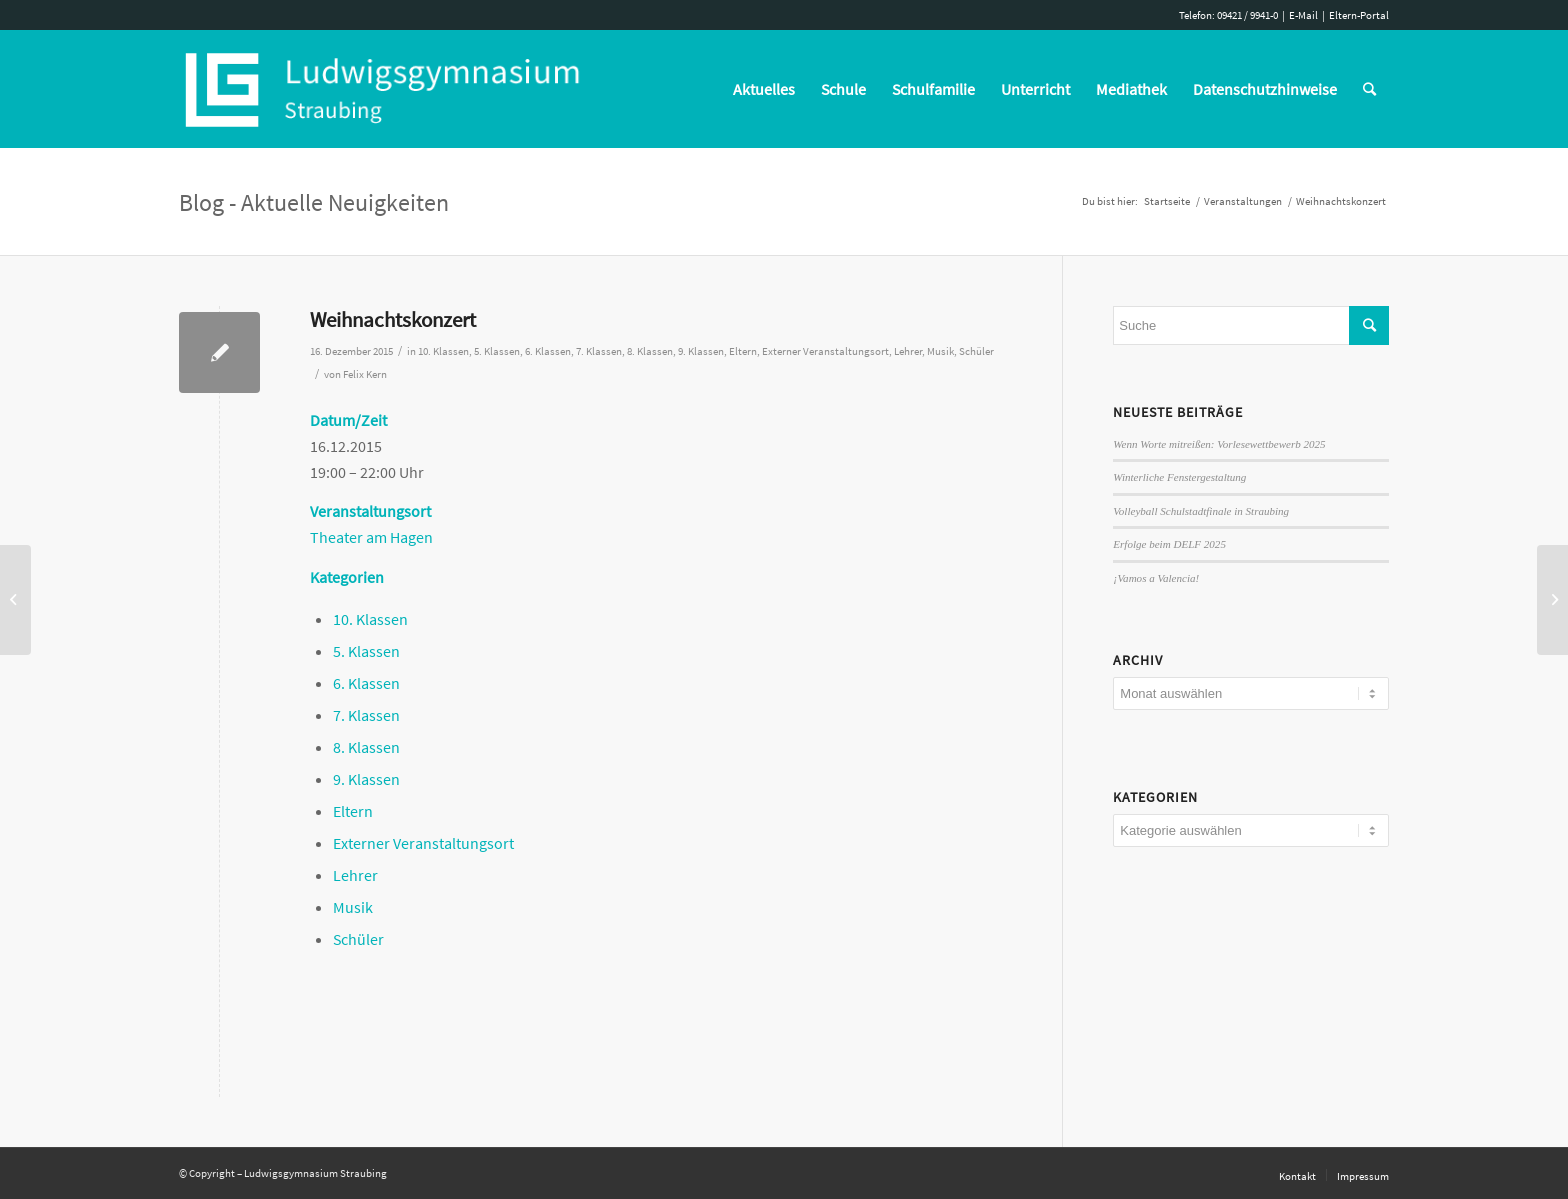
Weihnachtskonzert (393, 319)
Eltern (743, 351)
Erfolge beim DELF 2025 (1169, 544)
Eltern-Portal (1359, 15)
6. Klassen (548, 351)
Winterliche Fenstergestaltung (1179, 477)
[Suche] (1369, 89)
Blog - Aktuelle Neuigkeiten (314, 202)
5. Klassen (497, 351)
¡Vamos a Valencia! (1156, 578)
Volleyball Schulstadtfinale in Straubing (1201, 511)
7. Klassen (599, 351)
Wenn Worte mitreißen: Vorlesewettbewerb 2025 (1219, 444)
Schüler (976, 351)
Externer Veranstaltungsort (825, 351)
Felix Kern (365, 374)
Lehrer (908, 351)
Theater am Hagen (371, 537)
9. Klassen (701, 351)
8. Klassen (650, 351)
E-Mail (1303, 15)
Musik (940, 351)
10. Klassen (443, 351)
